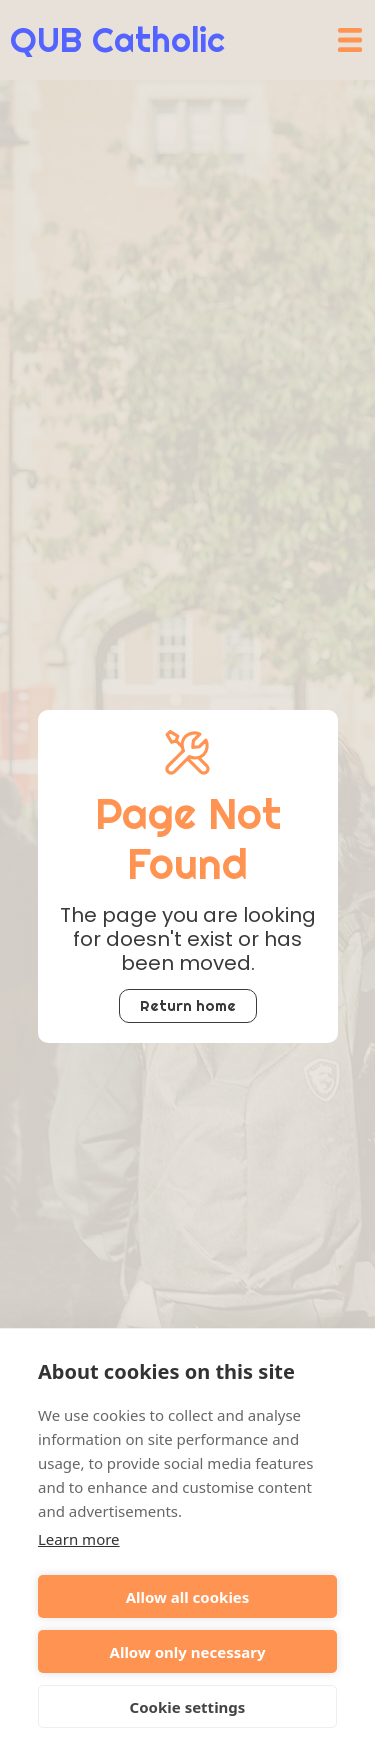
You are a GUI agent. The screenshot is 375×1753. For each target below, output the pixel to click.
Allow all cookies (188, 1597)
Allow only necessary (188, 1652)
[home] (112, 40)
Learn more (79, 1539)
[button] (350, 40)
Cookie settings (188, 1707)
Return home (188, 1005)
